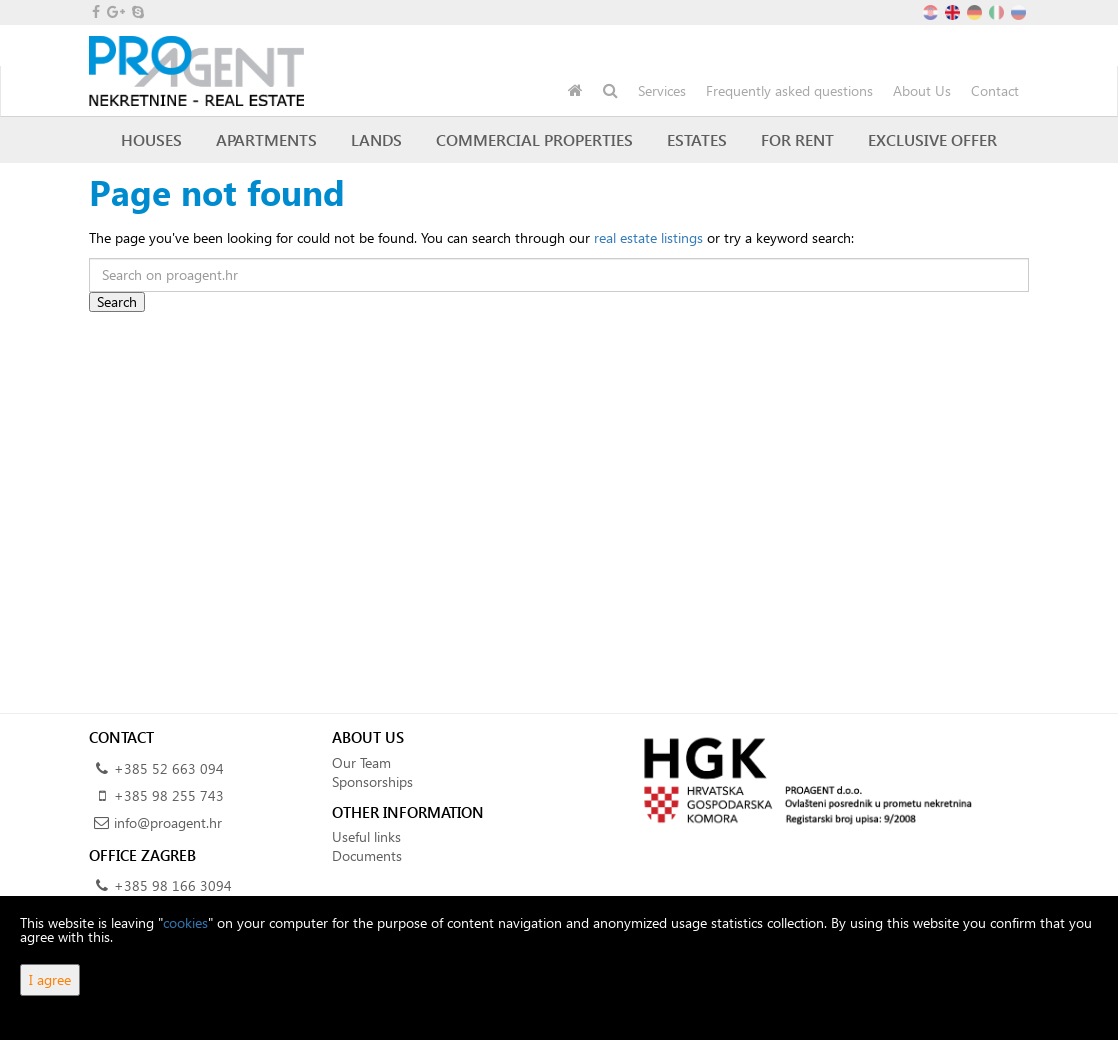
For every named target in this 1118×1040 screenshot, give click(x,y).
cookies (185, 922)
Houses (151, 139)
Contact (995, 90)
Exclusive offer (932, 139)
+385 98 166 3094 (173, 885)
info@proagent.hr (168, 822)
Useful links (366, 836)
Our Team (361, 762)
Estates (697, 139)
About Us (922, 90)
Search (117, 301)
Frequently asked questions (789, 90)
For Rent (797, 139)
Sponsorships (372, 781)
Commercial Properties (534, 139)
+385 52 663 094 (169, 768)
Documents (367, 855)
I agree (50, 979)
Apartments (266, 139)
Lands (376, 139)
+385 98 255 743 (169, 795)
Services (662, 90)
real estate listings (648, 237)
